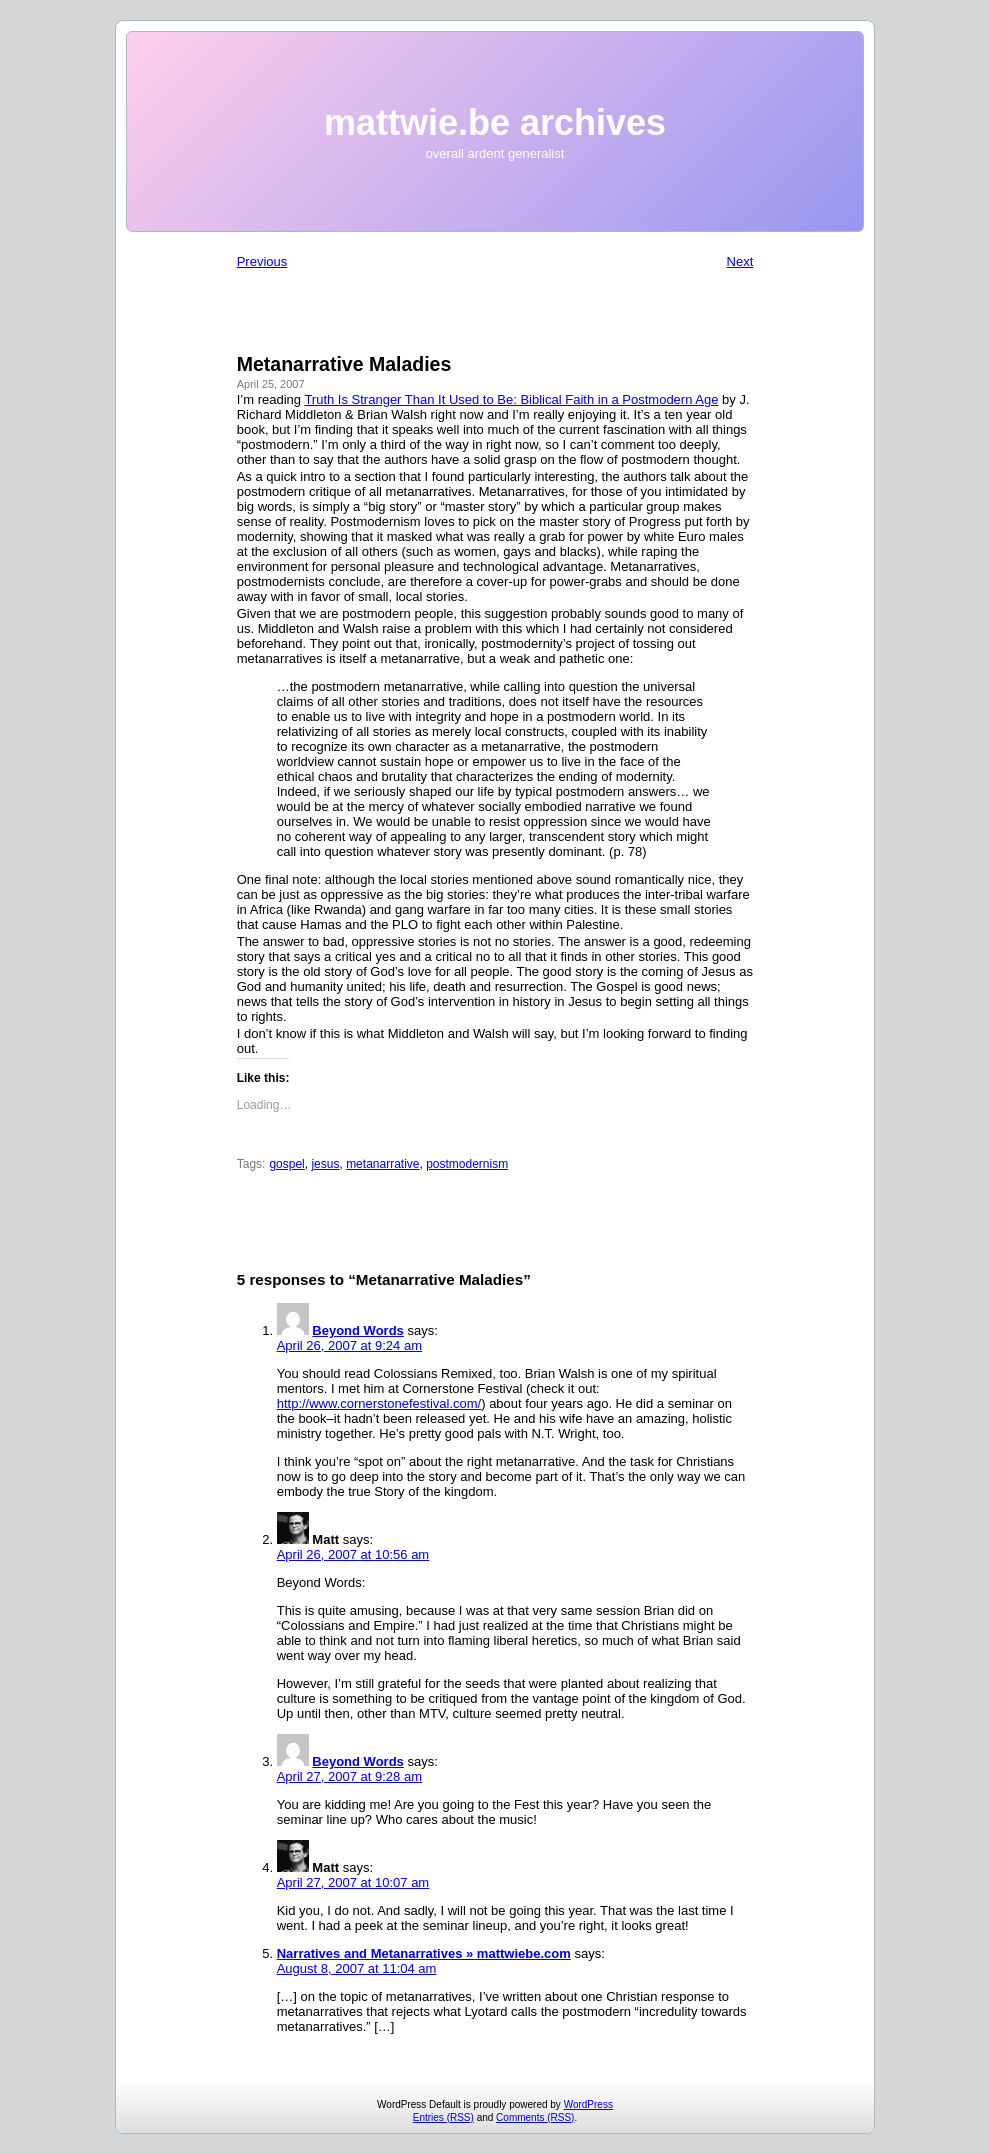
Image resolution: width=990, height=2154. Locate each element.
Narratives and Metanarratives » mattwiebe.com (424, 1953)
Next (740, 261)
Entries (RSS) (443, 2117)
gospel (286, 1164)
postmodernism (467, 1164)
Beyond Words (358, 1330)
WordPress (588, 2104)
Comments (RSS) (535, 2117)
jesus (325, 1164)
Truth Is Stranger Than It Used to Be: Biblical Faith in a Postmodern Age (511, 399)
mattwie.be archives (495, 122)
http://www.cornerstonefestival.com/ (379, 1403)
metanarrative (382, 1164)
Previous (262, 261)
